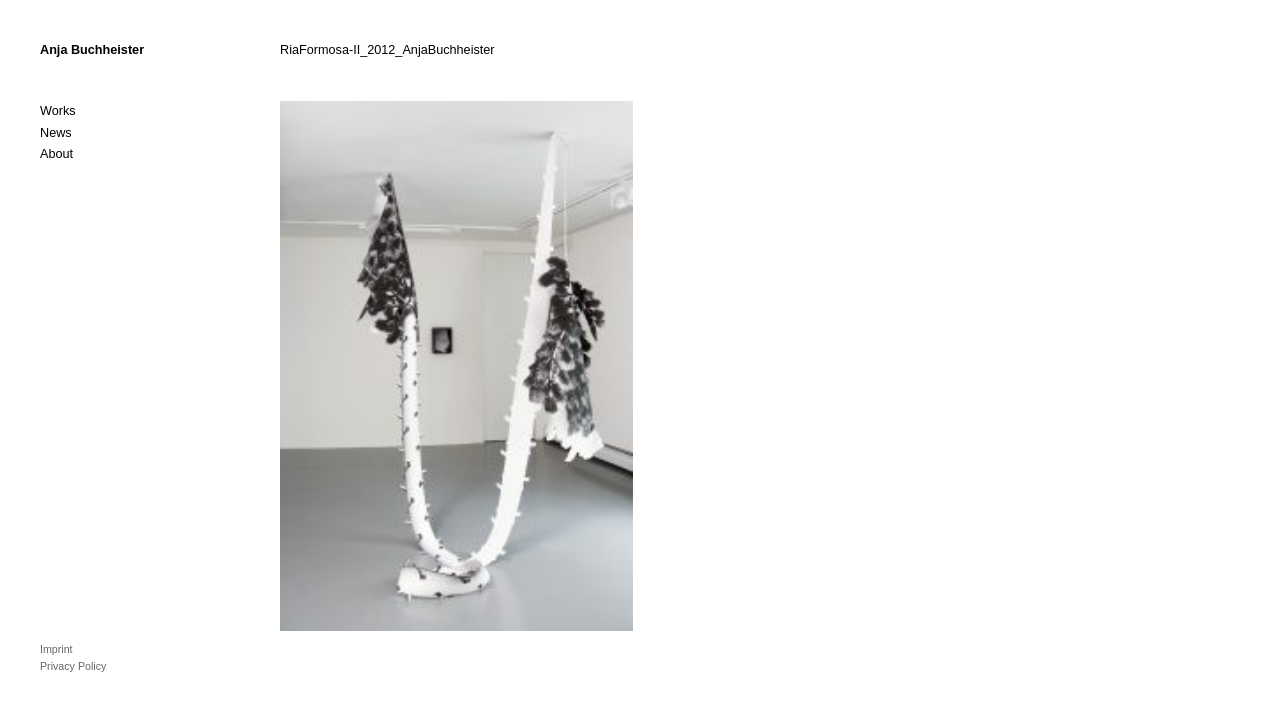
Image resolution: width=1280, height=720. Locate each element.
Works (58, 111)
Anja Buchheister (92, 50)
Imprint (56, 649)
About (56, 154)
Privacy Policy (73, 666)
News (56, 133)
